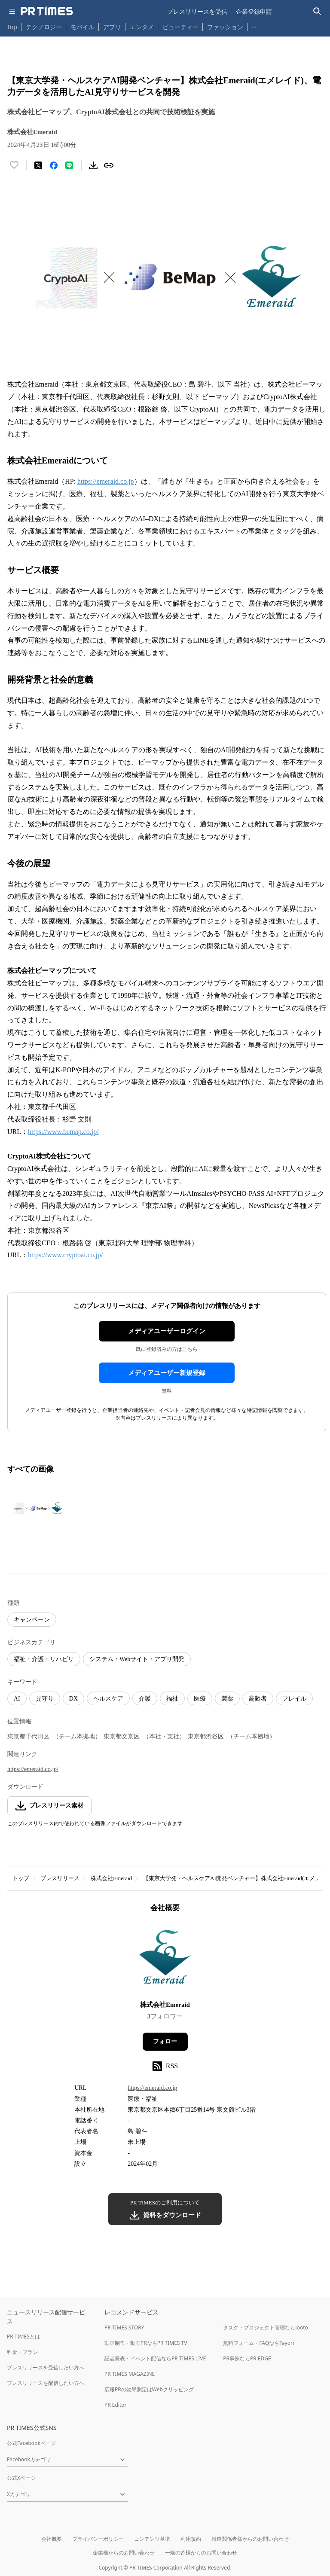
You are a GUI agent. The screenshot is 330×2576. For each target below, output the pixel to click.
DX (73, 1698)
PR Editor (115, 2404)
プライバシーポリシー (98, 2538)
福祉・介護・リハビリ (44, 1659)
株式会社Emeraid (111, 1878)
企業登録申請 (254, 11)
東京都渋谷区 (206, 1736)
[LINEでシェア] (69, 165)
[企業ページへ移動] (165, 1959)
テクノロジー (44, 27)
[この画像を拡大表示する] (37, 1508)
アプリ (112, 27)
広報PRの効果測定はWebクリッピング (149, 2389)
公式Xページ (21, 2477)
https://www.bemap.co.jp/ (63, 1131)
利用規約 (190, 2538)
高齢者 (258, 1698)
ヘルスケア (108, 1698)
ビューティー (180, 27)
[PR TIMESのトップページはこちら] (47, 11)
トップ (20, 1878)
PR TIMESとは (23, 2336)
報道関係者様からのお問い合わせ (250, 2538)
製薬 (227, 1698)
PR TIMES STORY (124, 2327)
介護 (145, 1698)
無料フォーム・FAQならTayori (258, 2343)
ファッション (225, 27)
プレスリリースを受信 (197, 11)
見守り (45, 1698)
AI (17, 1698)
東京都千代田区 (28, 1736)
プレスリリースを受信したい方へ (45, 2367)
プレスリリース (59, 1878)
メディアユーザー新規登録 (166, 1372)
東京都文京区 (122, 1736)
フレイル (294, 1698)
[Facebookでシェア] (54, 165)
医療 (200, 1698)
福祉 (172, 1698)
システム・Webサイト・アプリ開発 (136, 1659)
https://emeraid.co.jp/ (32, 1769)
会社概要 (51, 2538)
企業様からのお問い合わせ (124, 2552)
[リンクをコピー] (109, 165)
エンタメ (142, 27)
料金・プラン (22, 2352)
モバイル (82, 27)
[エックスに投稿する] (38, 165)
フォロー (165, 2041)
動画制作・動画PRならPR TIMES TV (145, 2343)
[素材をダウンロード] (93, 165)
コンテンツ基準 (152, 2538)
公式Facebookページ (31, 2443)
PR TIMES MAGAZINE (129, 2374)
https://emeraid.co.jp (105, 481)
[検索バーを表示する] (317, 11)
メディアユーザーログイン (166, 1331)
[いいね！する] (14, 165)
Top (12, 27)
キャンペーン (32, 1619)
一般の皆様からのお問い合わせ (201, 2552)
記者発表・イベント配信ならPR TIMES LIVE (155, 2358)
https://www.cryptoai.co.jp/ (65, 1255)
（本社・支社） (164, 1736)
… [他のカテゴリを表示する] (254, 25)
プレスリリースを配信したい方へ (45, 2383)
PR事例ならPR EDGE (247, 2358)
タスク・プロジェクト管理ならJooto (265, 2327)
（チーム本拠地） (77, 1736)
